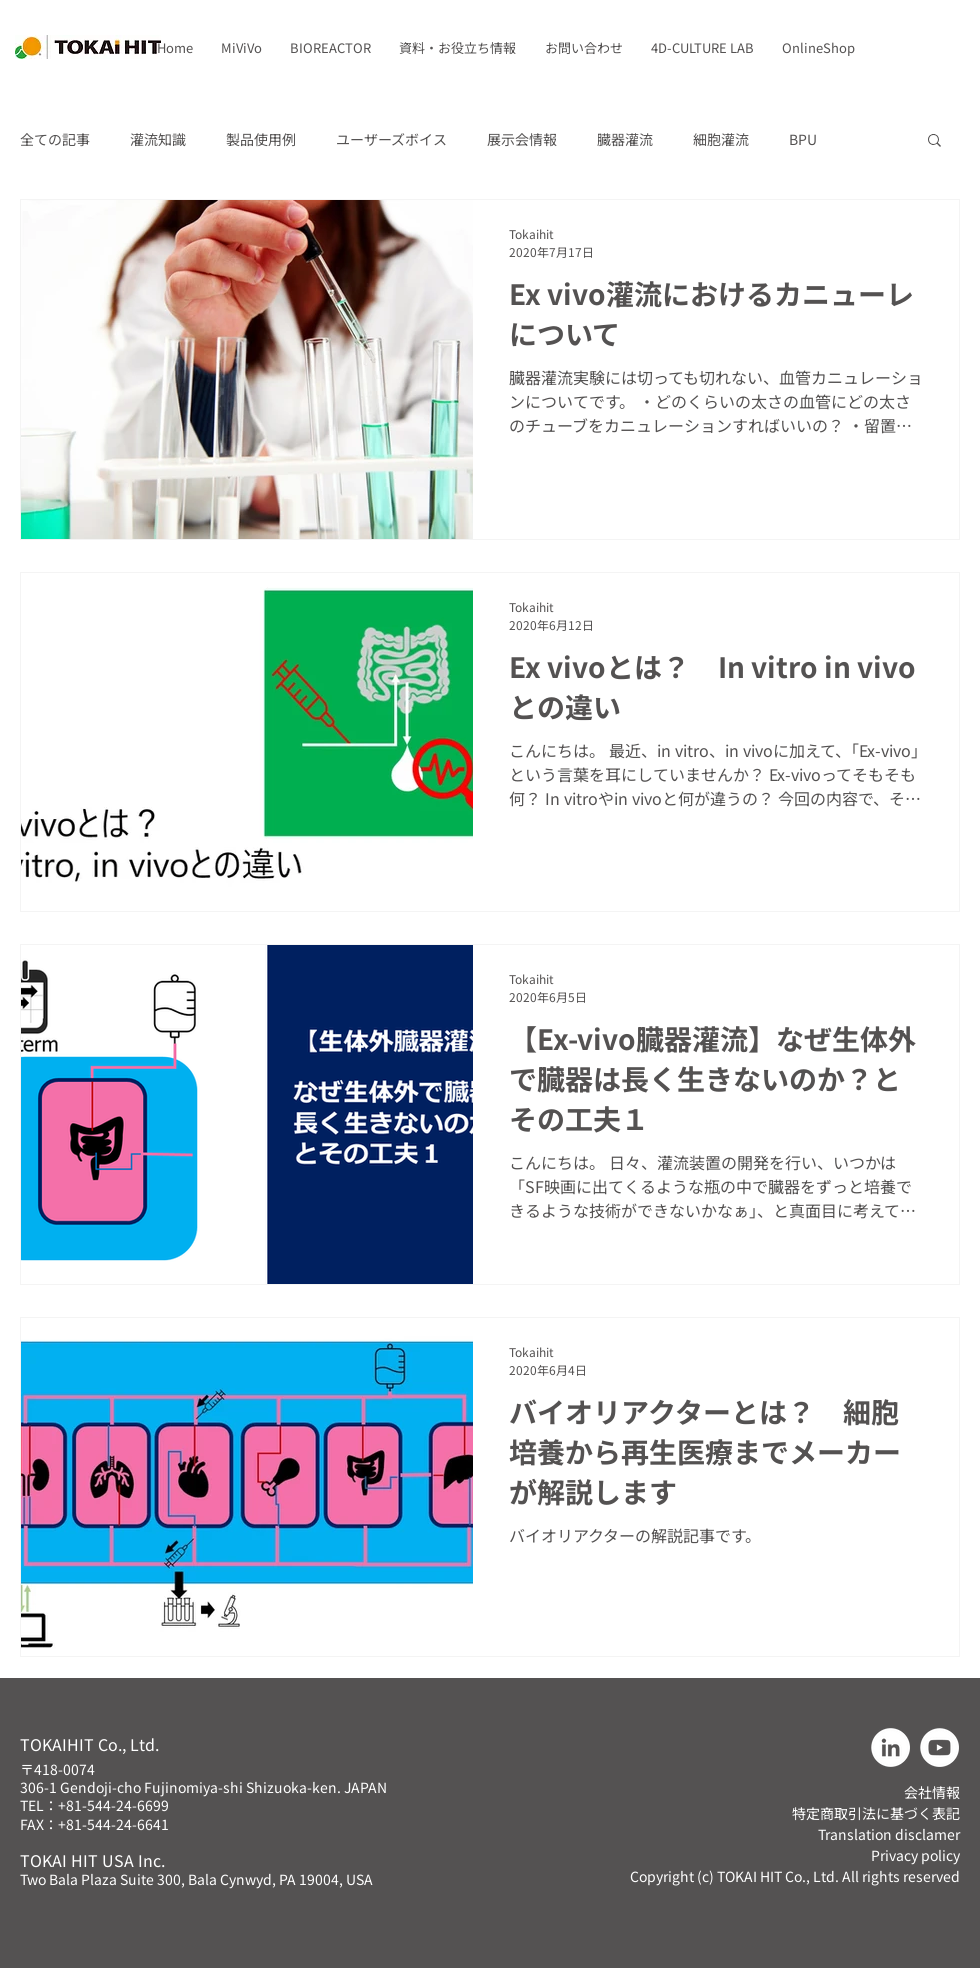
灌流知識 (158, 139)
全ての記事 (55, 139)
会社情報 (932, 1792)
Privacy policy (915, 1855)
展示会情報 (522, 139)
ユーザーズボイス (391, 139)
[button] (241, 47)
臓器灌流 (625, 139)
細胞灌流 (721, 139)
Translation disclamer (889, 1834)
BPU (803, 139)
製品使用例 (261, 139)
